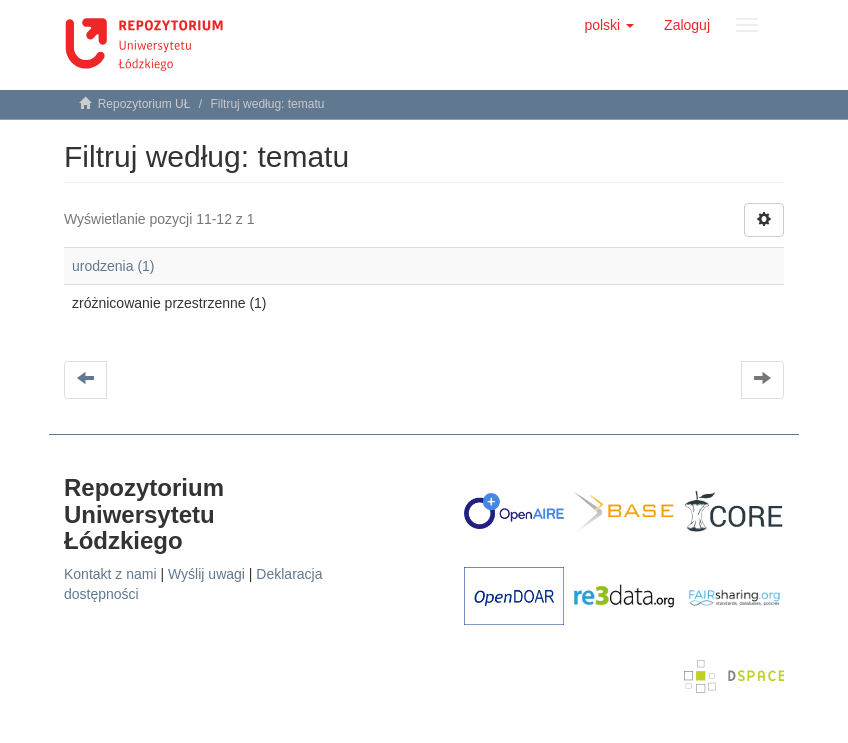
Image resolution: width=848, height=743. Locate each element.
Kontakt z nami (110, 574)
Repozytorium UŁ (144, 104)
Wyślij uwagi (206, 574)
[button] (609, 25)
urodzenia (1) (113, 266)
